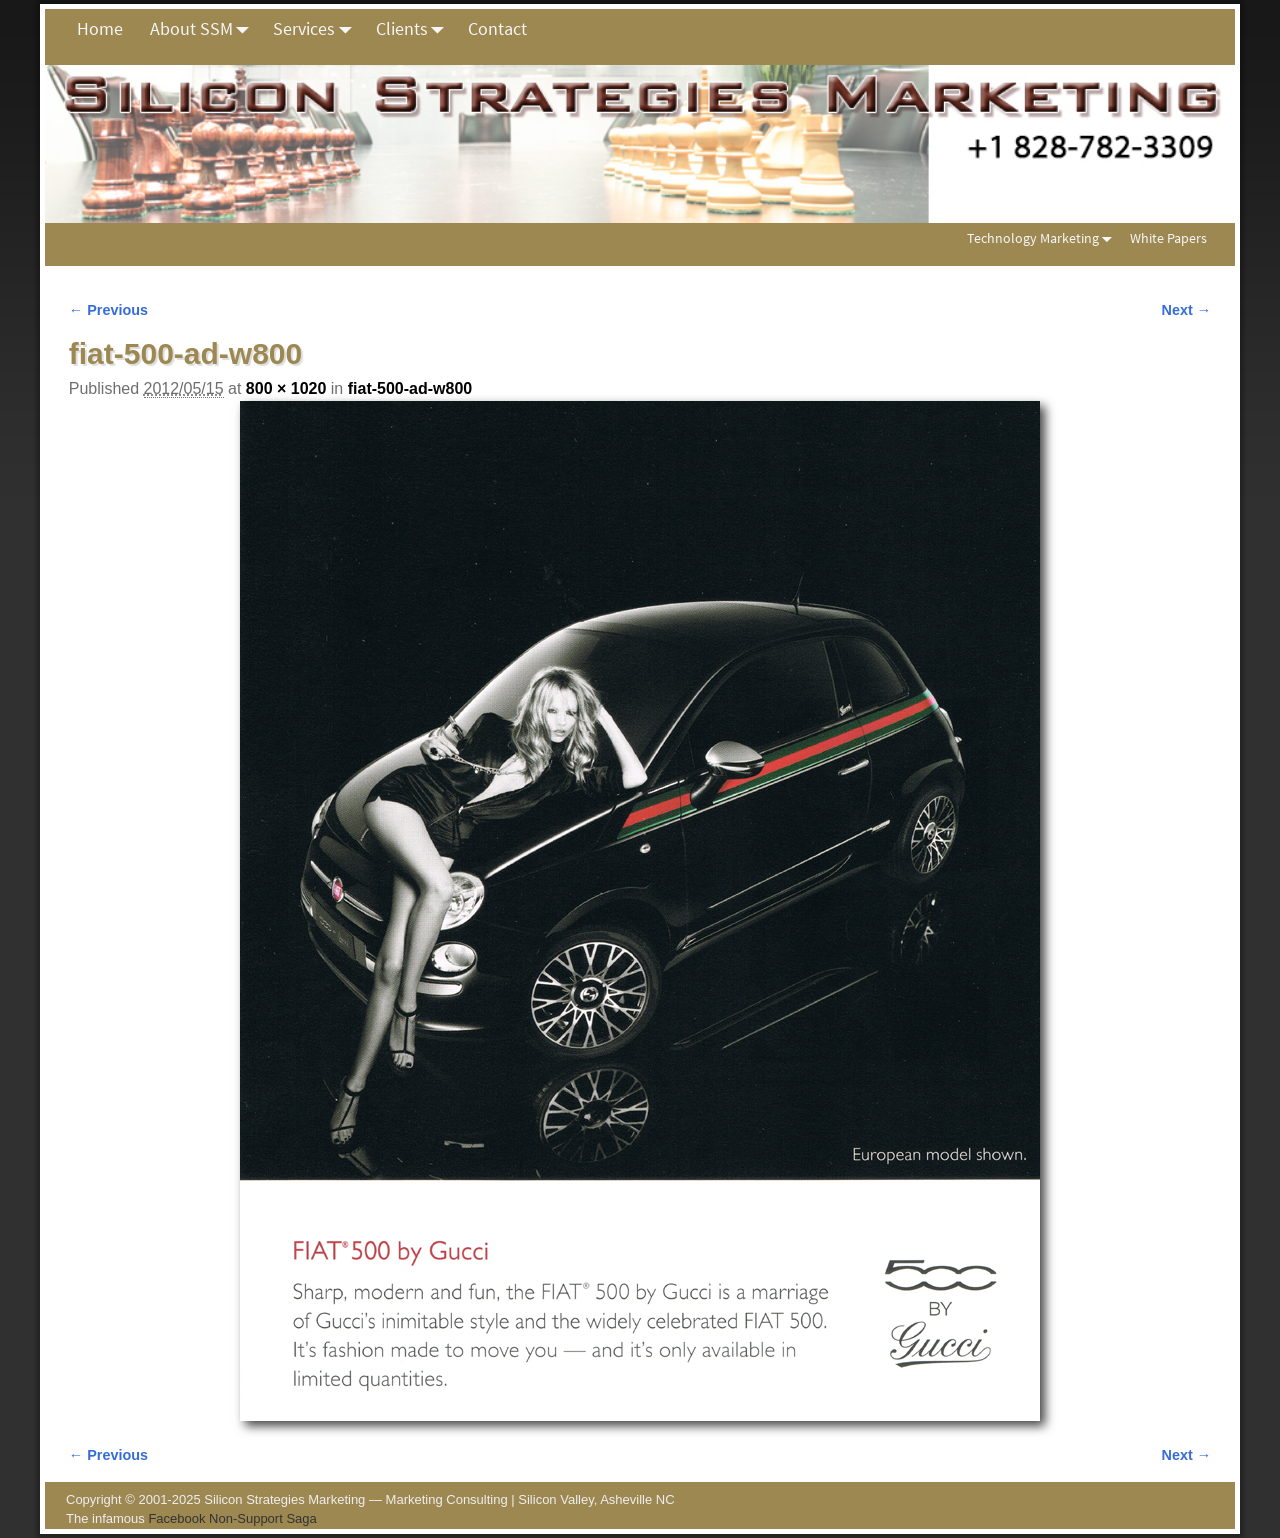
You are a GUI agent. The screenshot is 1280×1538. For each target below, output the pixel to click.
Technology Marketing (1043, 238)
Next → (1187, 310)
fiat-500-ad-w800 (410, 388)
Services (317, 29)
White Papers (1168, 238)
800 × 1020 (286, 388)
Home (100, 28)
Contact (497, 28)
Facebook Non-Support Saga (232, 1518)
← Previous (108, 310)
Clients (415, 29)
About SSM (205, 29)
